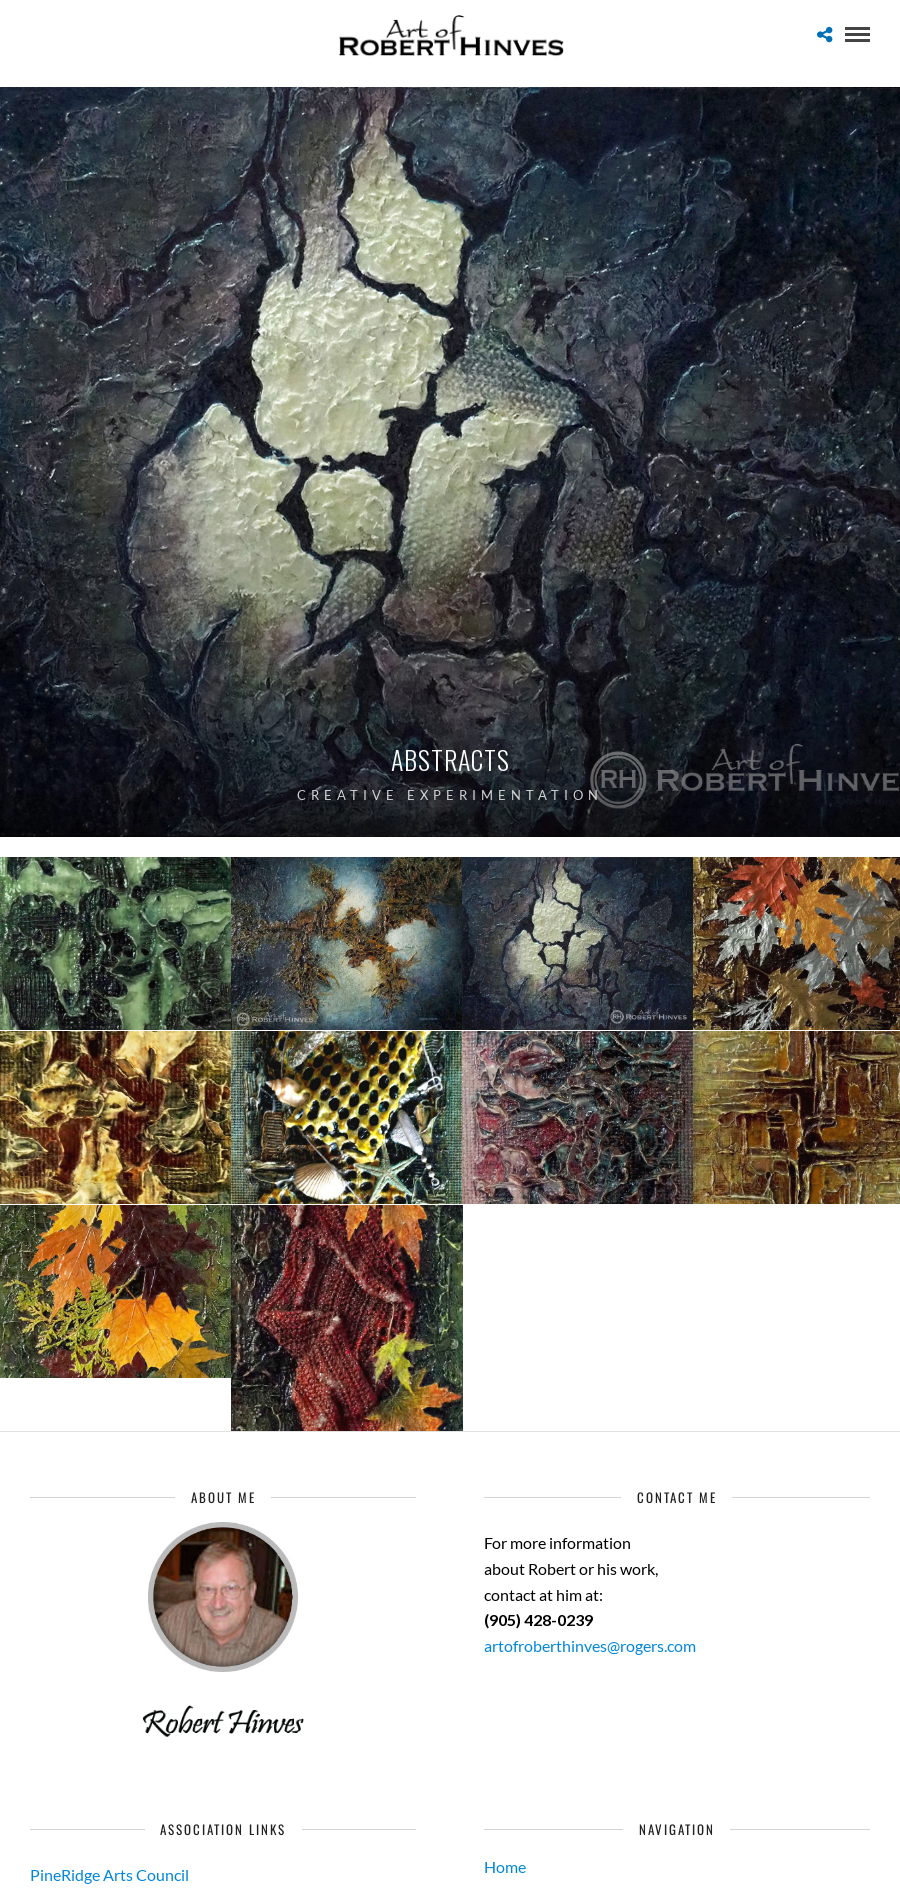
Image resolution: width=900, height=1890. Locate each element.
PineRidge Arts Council (109, 1874)
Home (505, 1866)
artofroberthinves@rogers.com (590, 1645)
